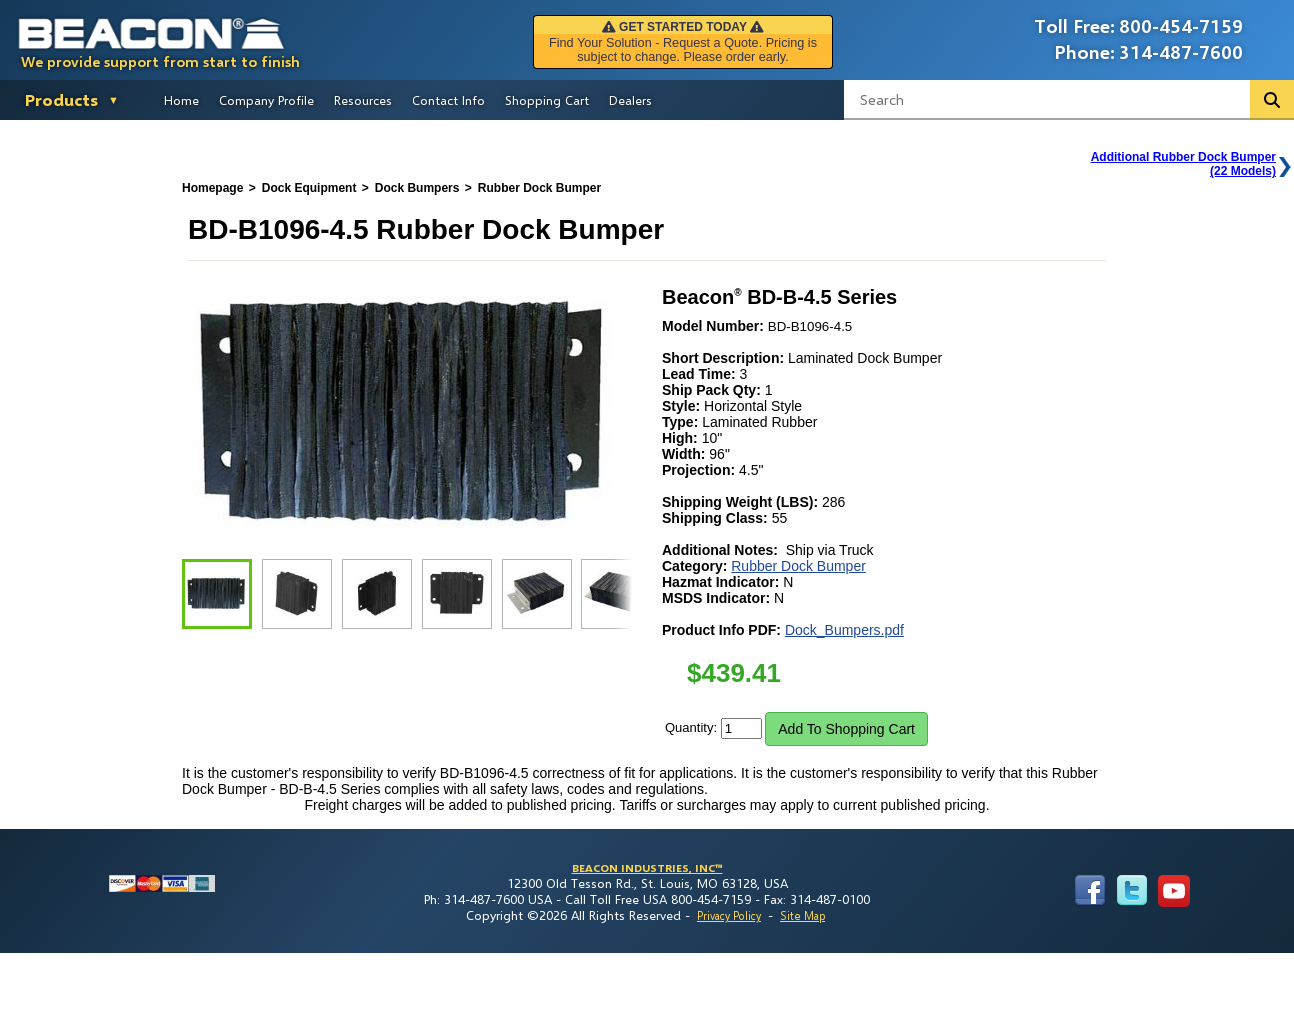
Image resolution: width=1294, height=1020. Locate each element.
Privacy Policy (729, 915)
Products (61, 99)
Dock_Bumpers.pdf (844, 630)
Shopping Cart (547, 100)
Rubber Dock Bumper (798, 566)
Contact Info (448, 100)
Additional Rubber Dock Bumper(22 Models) (1183, 164)
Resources (363, 100)
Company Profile (266, 100)
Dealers (630, 100)
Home (181, 100)
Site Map (802, 915)
